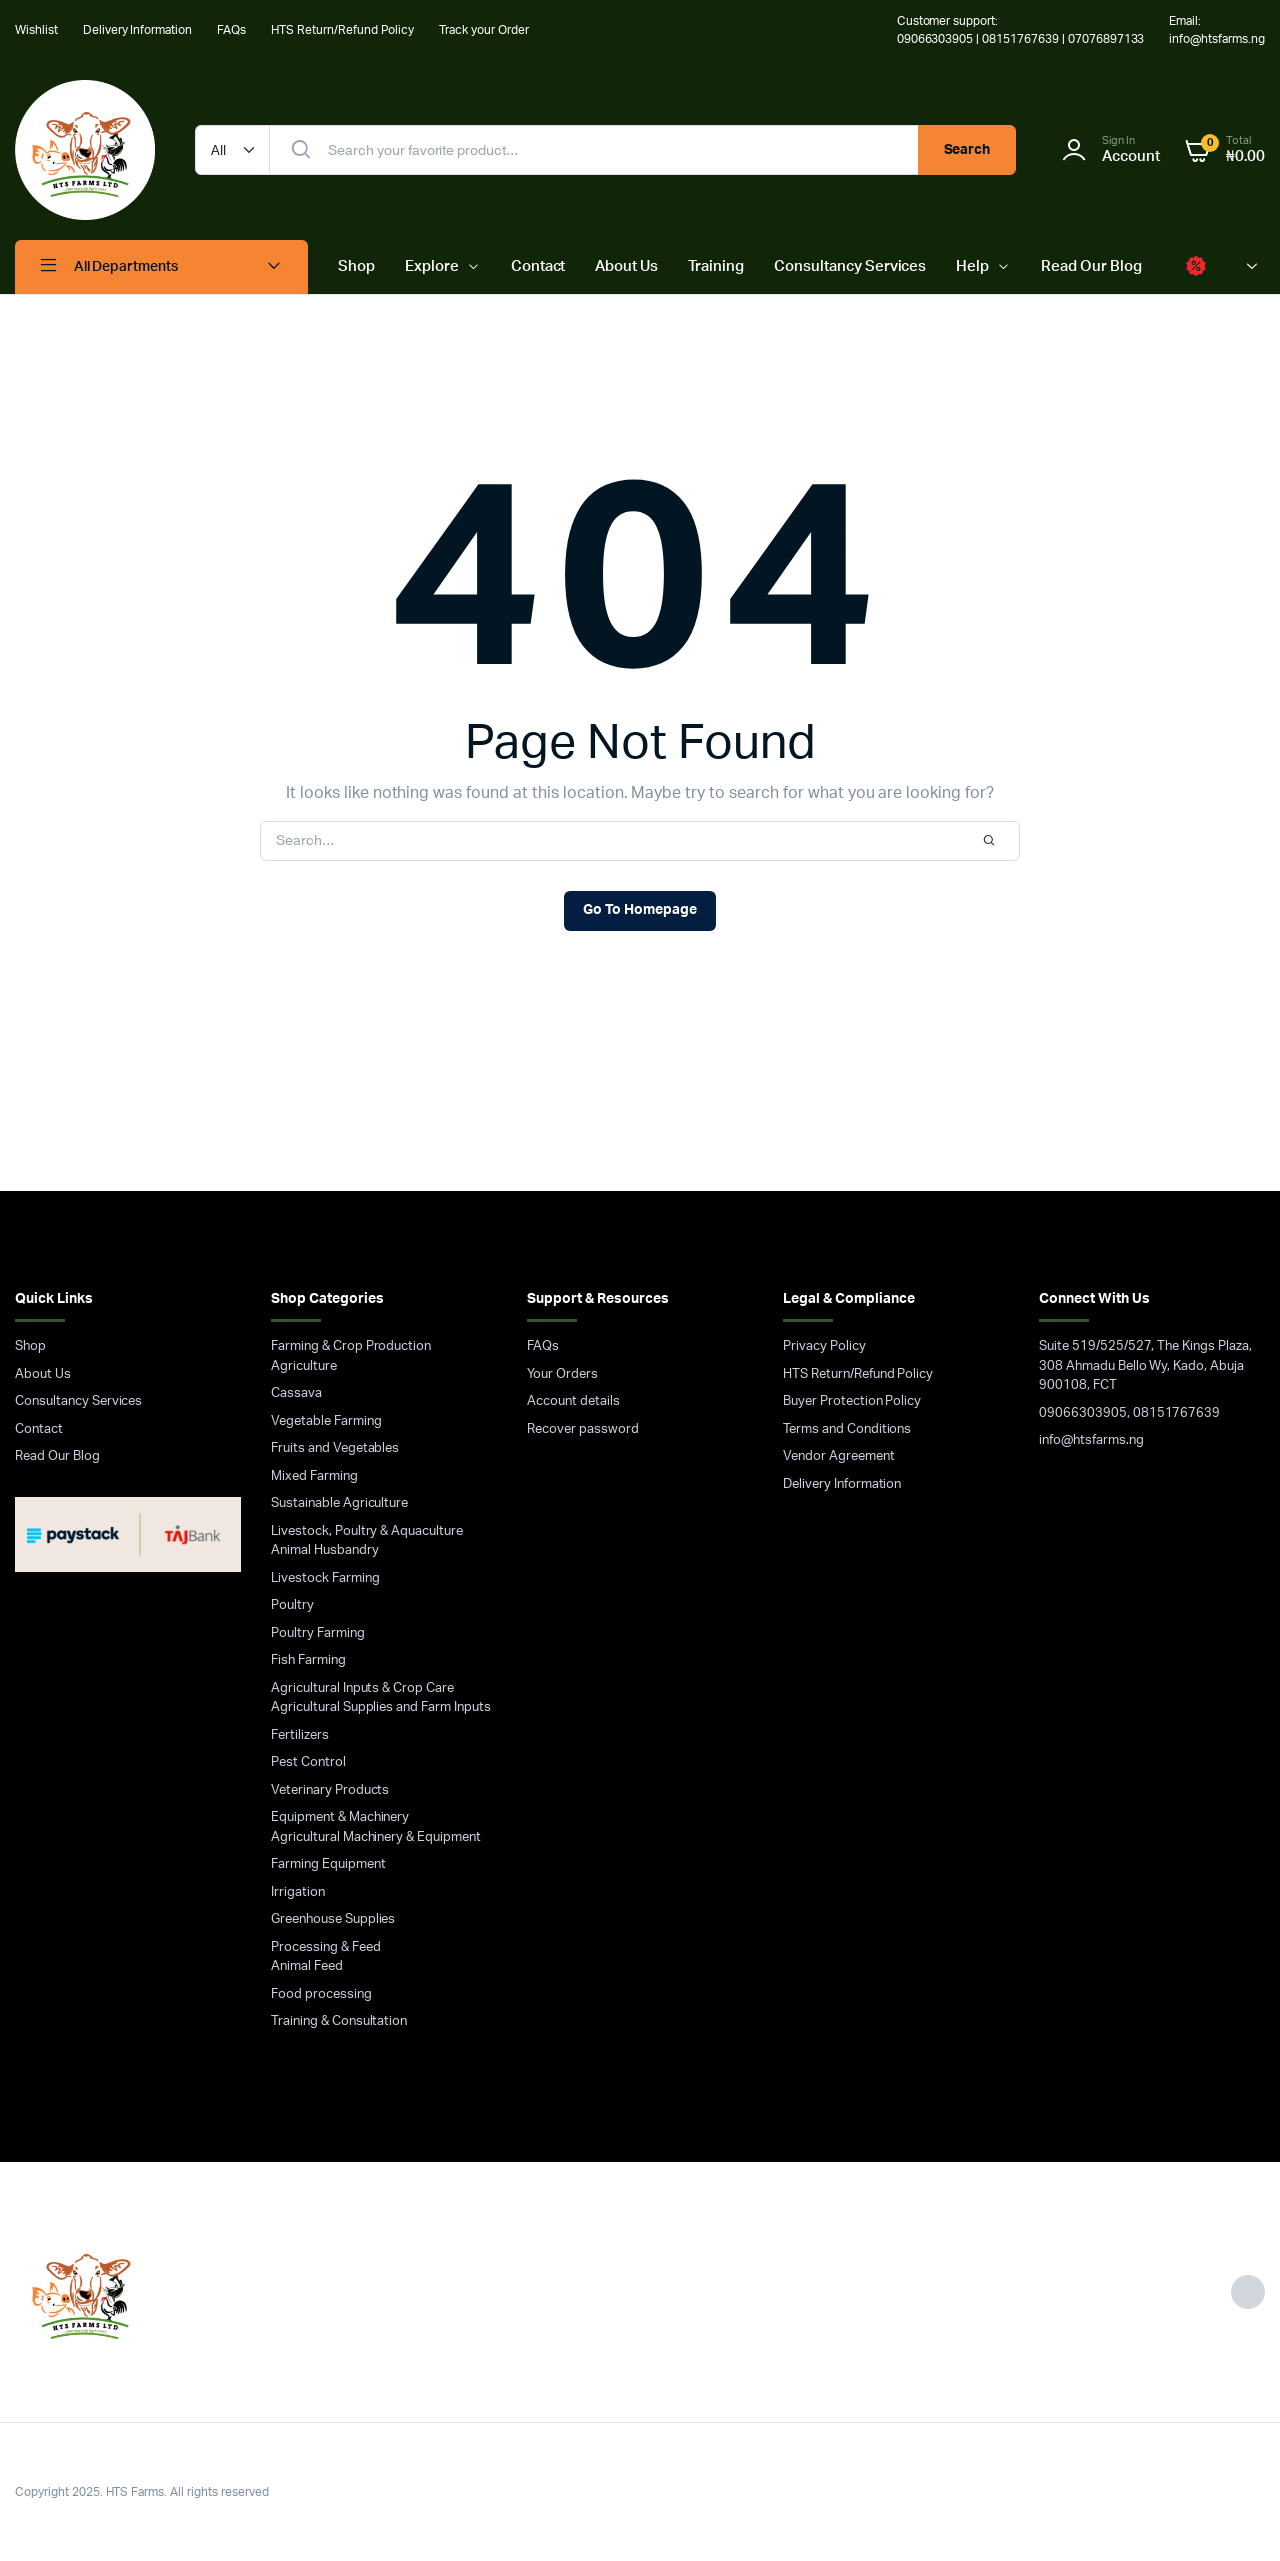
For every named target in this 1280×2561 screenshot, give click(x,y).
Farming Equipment (328, 1864)
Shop (356, 266)
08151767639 (1177, 1413)
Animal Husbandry (325, 1550)
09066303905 (1083, 1413)
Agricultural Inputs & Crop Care (362, 1688)
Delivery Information (137, 30)
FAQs (231, 30)
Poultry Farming (318, 1633)
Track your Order (484, 30)
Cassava (296, 1393)
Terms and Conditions (847, 1429)
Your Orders (562, 1374)
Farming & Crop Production (351, 1346)
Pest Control (308, 1762)
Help (972, 266)
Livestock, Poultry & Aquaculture (367, 1531)
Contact (538, 266)
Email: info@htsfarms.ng (1217, 30)
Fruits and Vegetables (335, 1448)
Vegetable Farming (326, 1421)
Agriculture (304, 1366)
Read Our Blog (1091, 266)
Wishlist (36, 30)
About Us (626, 266)
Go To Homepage (640, 910)
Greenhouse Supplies (333, 1919)
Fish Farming (308, 1660)
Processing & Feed (326, 1947)
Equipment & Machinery (340, 1817)
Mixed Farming (314, 1476)
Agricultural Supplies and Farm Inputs (381, 1707)
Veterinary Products (330, 1790)
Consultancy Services (850, 266)
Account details (573, 1401)
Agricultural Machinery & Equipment (376, 1837)
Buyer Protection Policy (852, 1401)
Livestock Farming (325, 1578)
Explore (432, 266)
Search (967, 150)
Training (716, 266)
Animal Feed (307, 1966)
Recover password (583, 1429)
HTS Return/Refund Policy (342, 30)
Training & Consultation (339, 2021)
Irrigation (298, 1892)
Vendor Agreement (839, 1456)
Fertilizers (300, 1735)
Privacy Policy (824, 1346)
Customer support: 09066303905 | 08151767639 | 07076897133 (1021, 30)
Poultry (292, 1605)
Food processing (321, 1994)
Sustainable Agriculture (339, 1503)
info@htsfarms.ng (1091, 1440)
